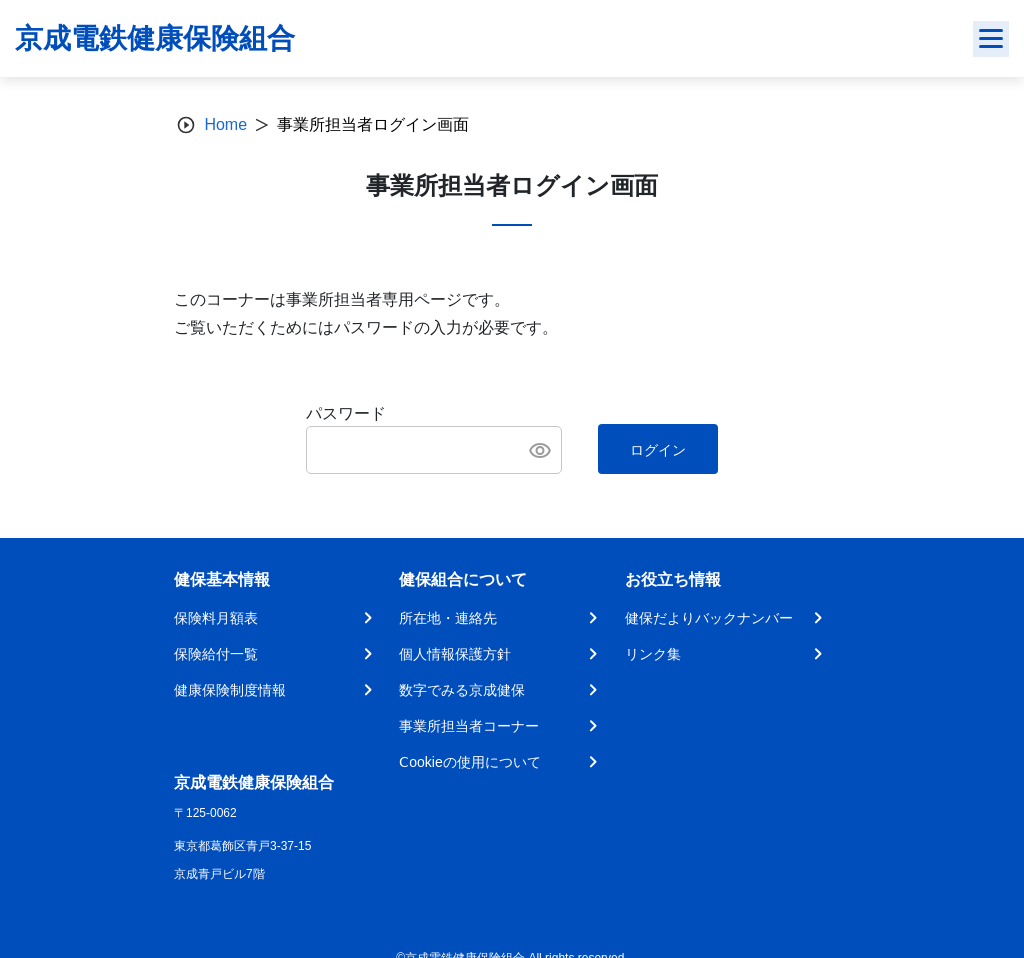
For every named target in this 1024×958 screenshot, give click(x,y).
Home (225, 124)
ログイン (658, 450)
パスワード (346, 413)
